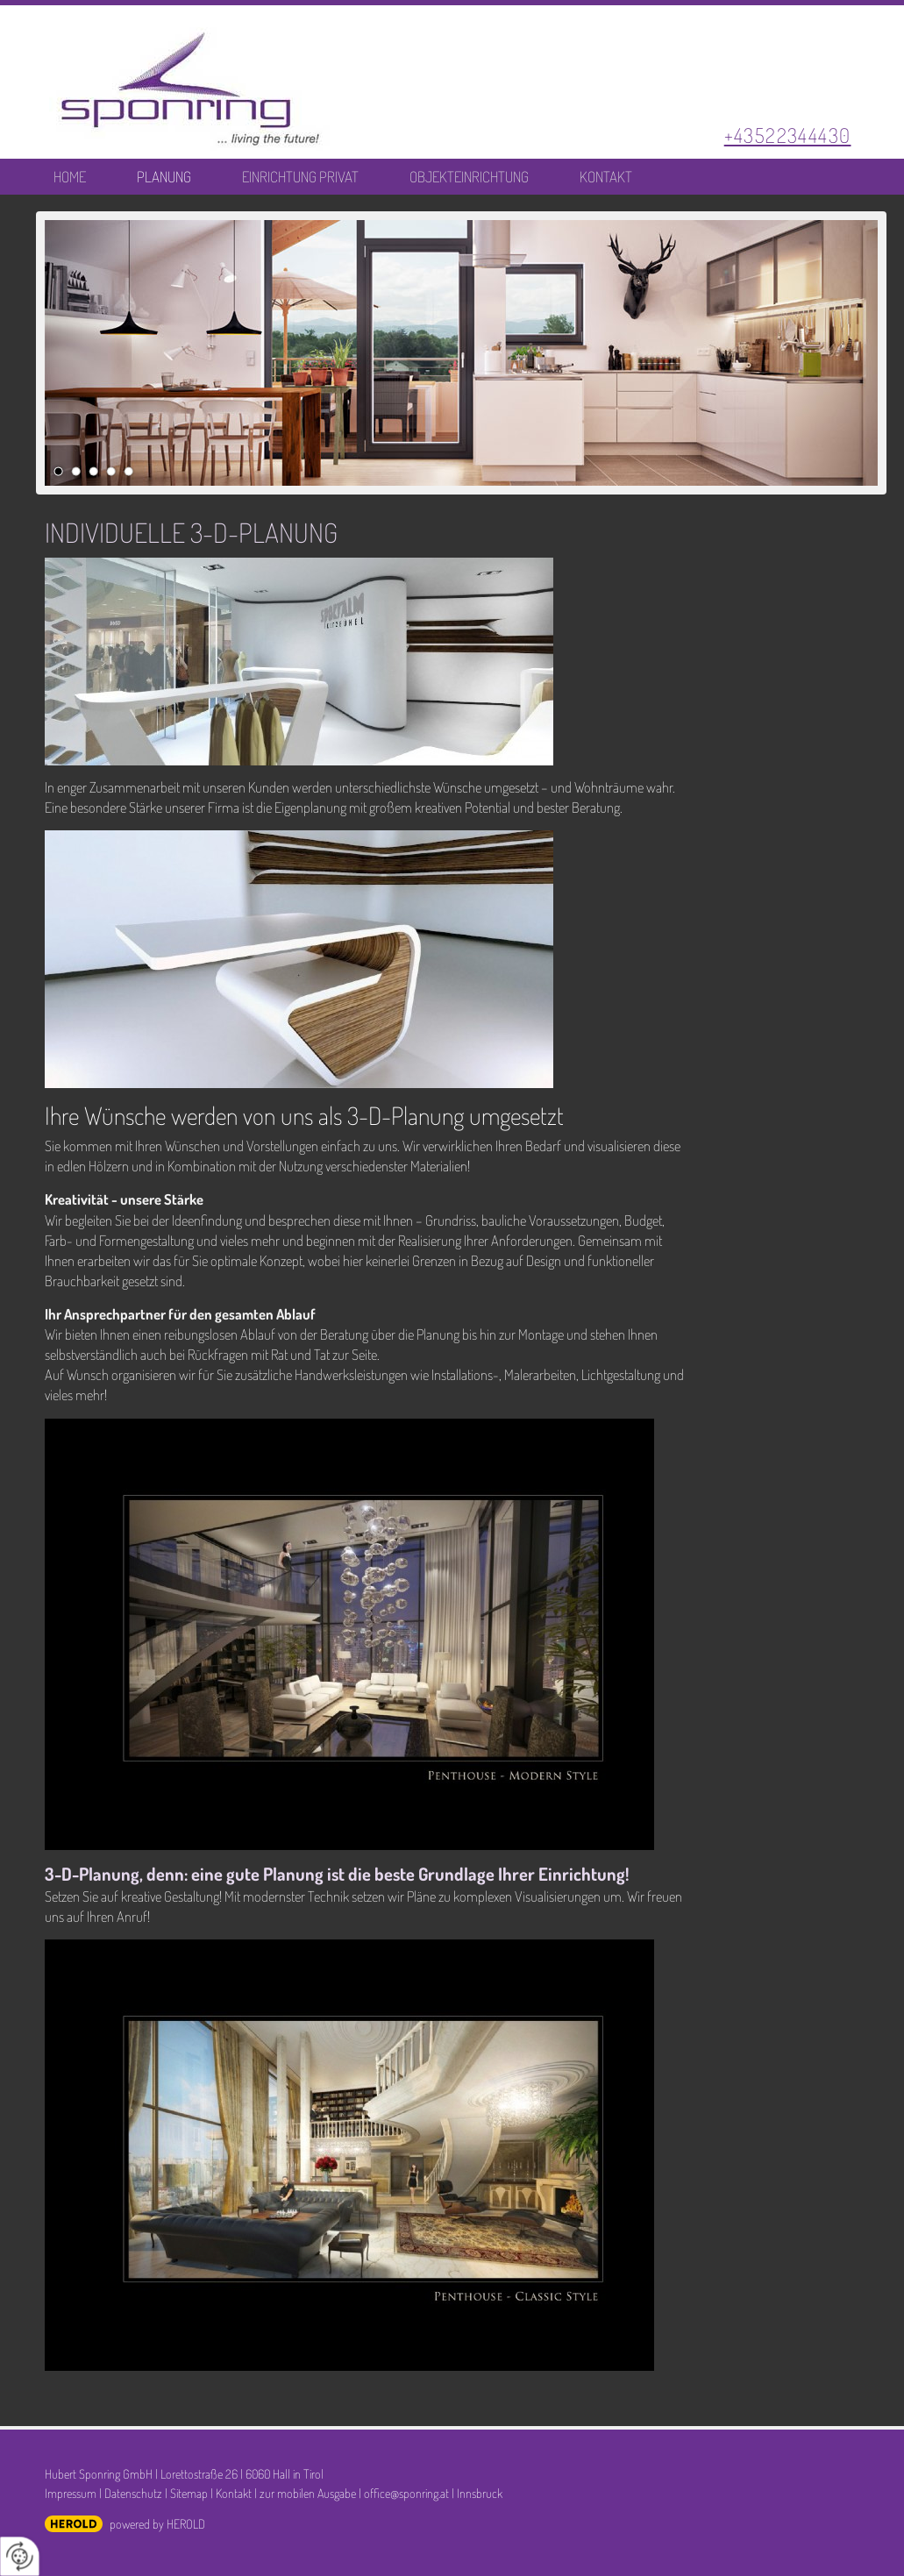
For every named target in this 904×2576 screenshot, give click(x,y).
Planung (164, 177)
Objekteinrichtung (469, 177)
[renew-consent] (19, 2556)
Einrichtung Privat (300, 177)
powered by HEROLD (157, 2523)
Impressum (70, 2493)
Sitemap (189, 2493)
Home (69, 177)
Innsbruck (479, 2493)
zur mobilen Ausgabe (308, 2493)
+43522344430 (787, 134)
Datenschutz (133, 2493)
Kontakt (606, 177)
